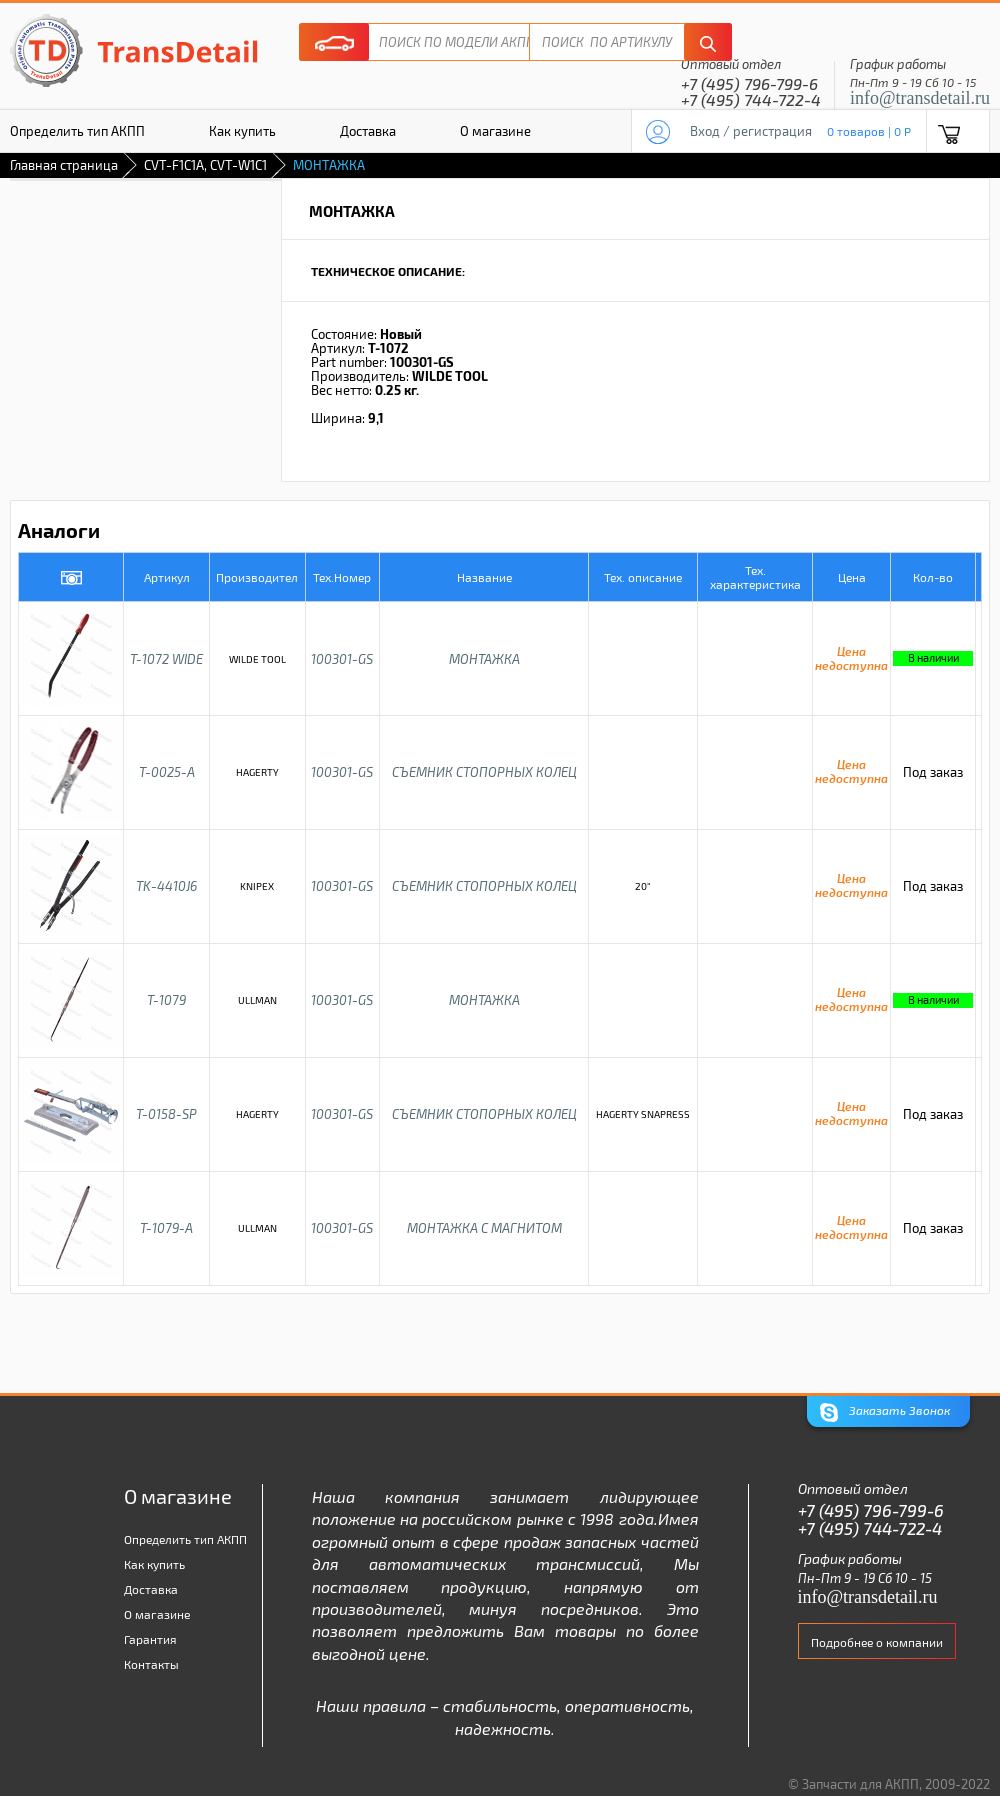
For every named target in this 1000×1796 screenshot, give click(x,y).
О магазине (495, 131)
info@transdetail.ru (920, 98)
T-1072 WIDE (166, 659)
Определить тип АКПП (185, 1539)
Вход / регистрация (751, 131)
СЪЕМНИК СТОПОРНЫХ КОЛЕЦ (484, 772)
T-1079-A (166, 1228)
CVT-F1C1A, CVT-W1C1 (205, 165)
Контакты (151, 1664)
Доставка (368, 131)
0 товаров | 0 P (869, 131)
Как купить (242, 131)
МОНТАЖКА (484, 659)
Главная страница (64, 165)
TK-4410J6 (166, 886)
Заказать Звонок (885, 1412)
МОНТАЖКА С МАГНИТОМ (484, 1228)
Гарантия (150, 1639)
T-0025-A (167, 772)
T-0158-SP (166, 1114)
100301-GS (342, 659)
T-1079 (166, 1000)
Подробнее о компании (877, 1642)
